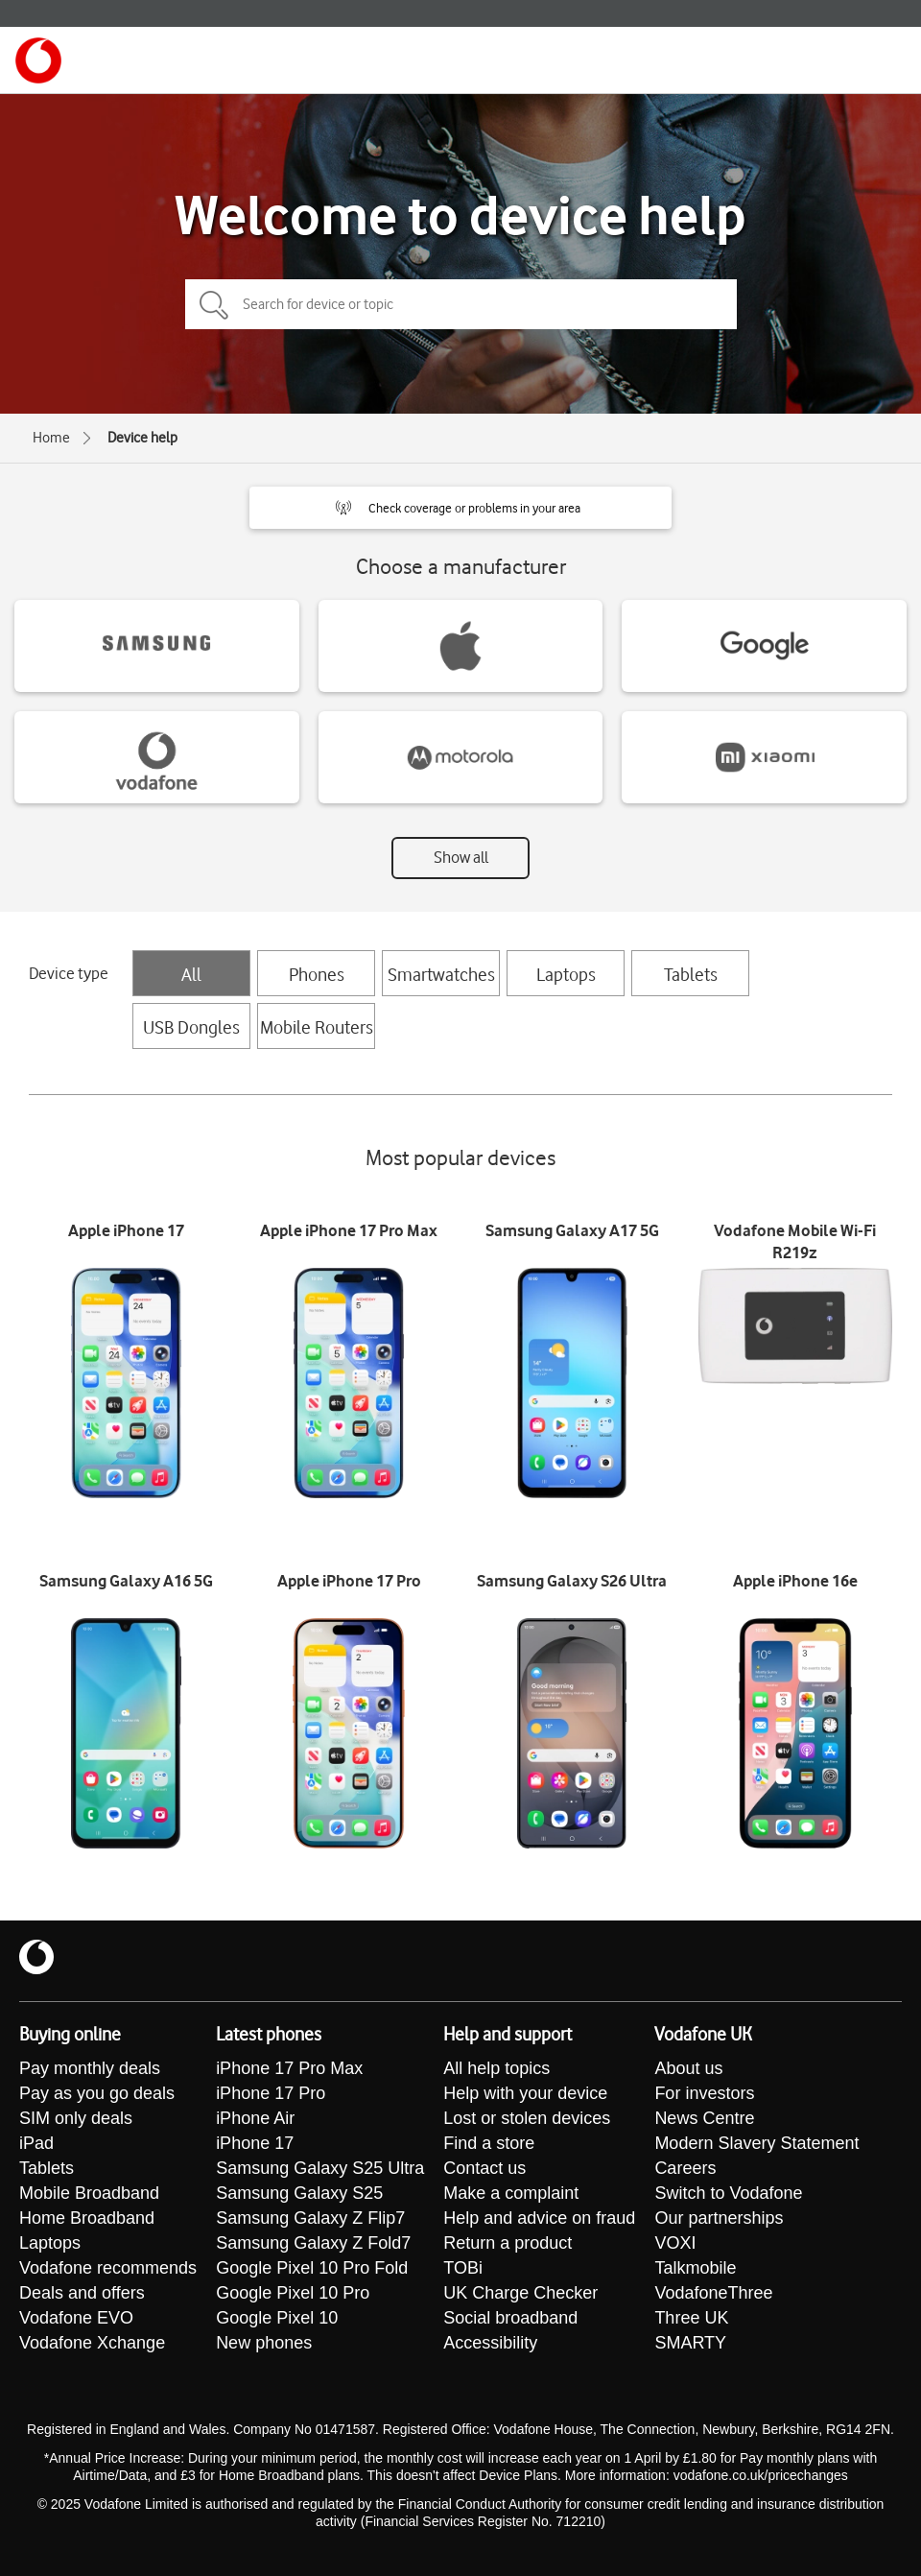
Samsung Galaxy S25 (299, 2193)
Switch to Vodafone (728, 2193)
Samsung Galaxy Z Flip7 (310, 2218)
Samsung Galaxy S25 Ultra (320, 2168)
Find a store (488, 2143)
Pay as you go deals (97, 2093)
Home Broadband (86, 2218)
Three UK (691, 2317)
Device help (142, 437)
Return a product (507, 2243)
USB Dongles (191, 1027)
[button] (460, 508)
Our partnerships (718, 2218)
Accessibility (490, 2342)
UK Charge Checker (520, 2292)
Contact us (484, 2168)
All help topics (496, 2068)
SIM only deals (75, 2118)
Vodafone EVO (76, 2317)
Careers (685, 2168)
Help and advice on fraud (539, 2218)
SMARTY (690, 2342)
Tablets (691, 974)
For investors (704, 2093)
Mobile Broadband (89, 2193)
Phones (316, 974)
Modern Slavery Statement (756, 2143)
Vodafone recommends (108, 2268)
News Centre (704, 2118)
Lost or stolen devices (526, 2118)
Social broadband (510, 2317)
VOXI (675, 2243)
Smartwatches (441, 974)
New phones (264, 2342)
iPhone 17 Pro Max (289, 2068)
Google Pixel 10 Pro (292, 2292)
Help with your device (525, 2093)
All (191, 974)
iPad (36, 2143)
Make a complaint (511, 2193)
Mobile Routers (316, 1027)
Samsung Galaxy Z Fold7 (313, 2243)
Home (51, 437)
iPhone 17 (255, 2143)
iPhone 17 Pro (270, 2093)
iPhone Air (255, 2118)
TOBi (463, 2268)
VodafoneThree (713, 2292)
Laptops (566, 974)
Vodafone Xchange (92, 2342)
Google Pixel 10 (277, 2317)
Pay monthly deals (89, 2068)
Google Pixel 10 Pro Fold (312, 2268)
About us (688, 2068)
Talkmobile (695, 2268)
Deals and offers (82, 2292)
